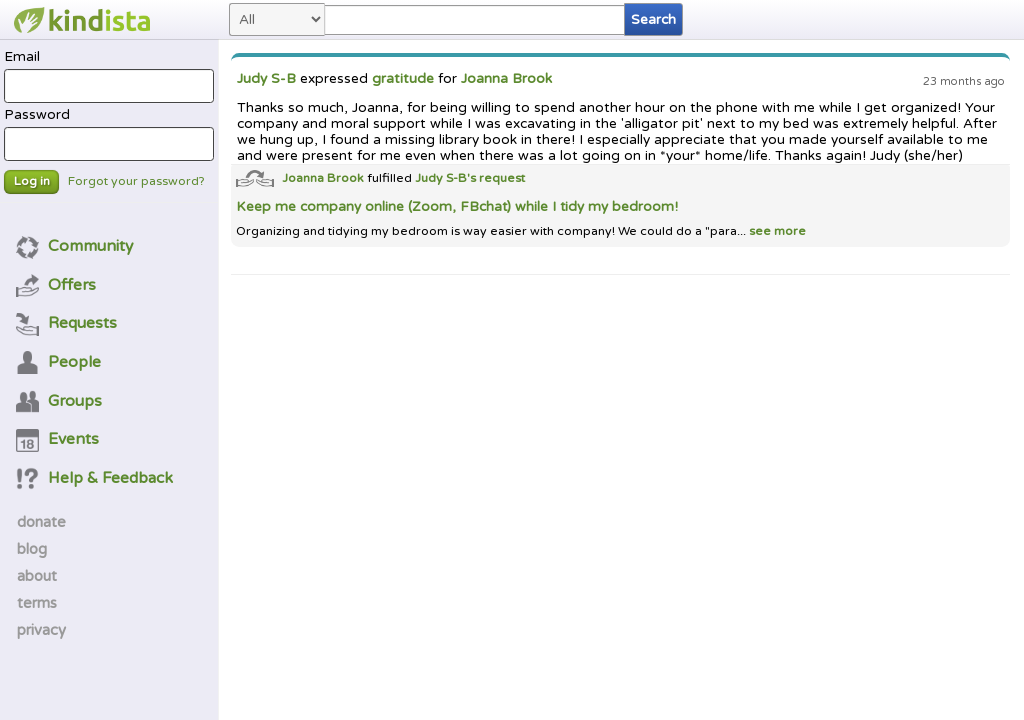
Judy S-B (266, 79)
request (502, 178)
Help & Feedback (95, 478)
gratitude (403, 79)
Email (108, 76)
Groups (59, 401)
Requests (67, 323)
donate (41, 522)
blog (32, 549)
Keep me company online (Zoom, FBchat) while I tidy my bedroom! (457, 207)
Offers (56, 285)
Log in (32, 181)
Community (75, 246)
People (59, 362)
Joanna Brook (506, 79)
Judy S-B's (447, 178)
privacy (41, 630)
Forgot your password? (136, 181)
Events (58, 439)
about (37, 576)
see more (776, 231)
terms (37, 603)
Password (108, 134)
